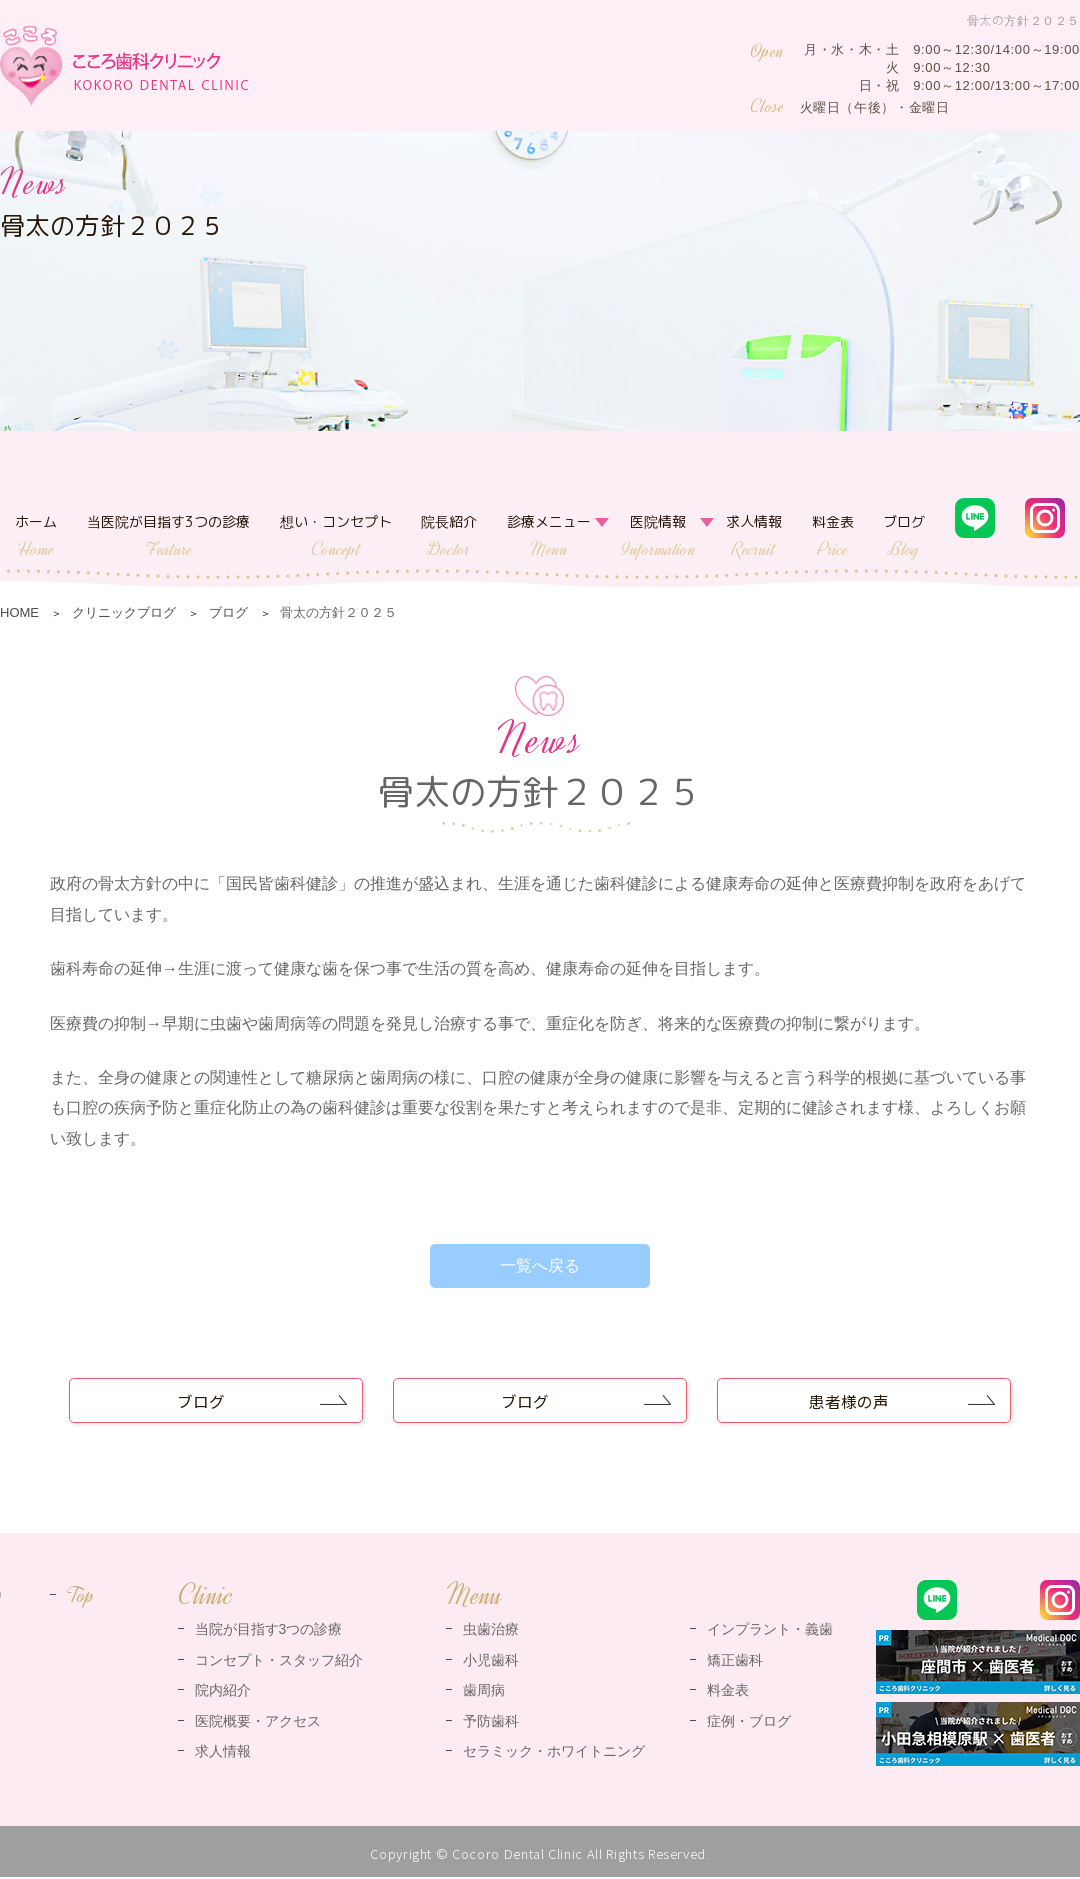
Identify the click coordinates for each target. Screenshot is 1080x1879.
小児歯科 (491, 1661)
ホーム (36, 536)
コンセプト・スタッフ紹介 (279, 1661)
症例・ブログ (749, 1722)
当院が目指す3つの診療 (269, 1631)
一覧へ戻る (540, 1265)
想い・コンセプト (336, 536)
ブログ (904, 536)
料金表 (833, 536)
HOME (19, 612)
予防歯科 (491, 1722)
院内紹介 (223, 1692)
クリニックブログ (124, 612)
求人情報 (754, 536)
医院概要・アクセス (258, 1722)
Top (80, 1597)
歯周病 (484, 1692)
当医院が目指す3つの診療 (168, 536)
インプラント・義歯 (770, 1631)
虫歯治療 (491, 1631)
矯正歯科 (735, 1661)
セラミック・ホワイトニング (554, 1753)
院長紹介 (449, 536)
